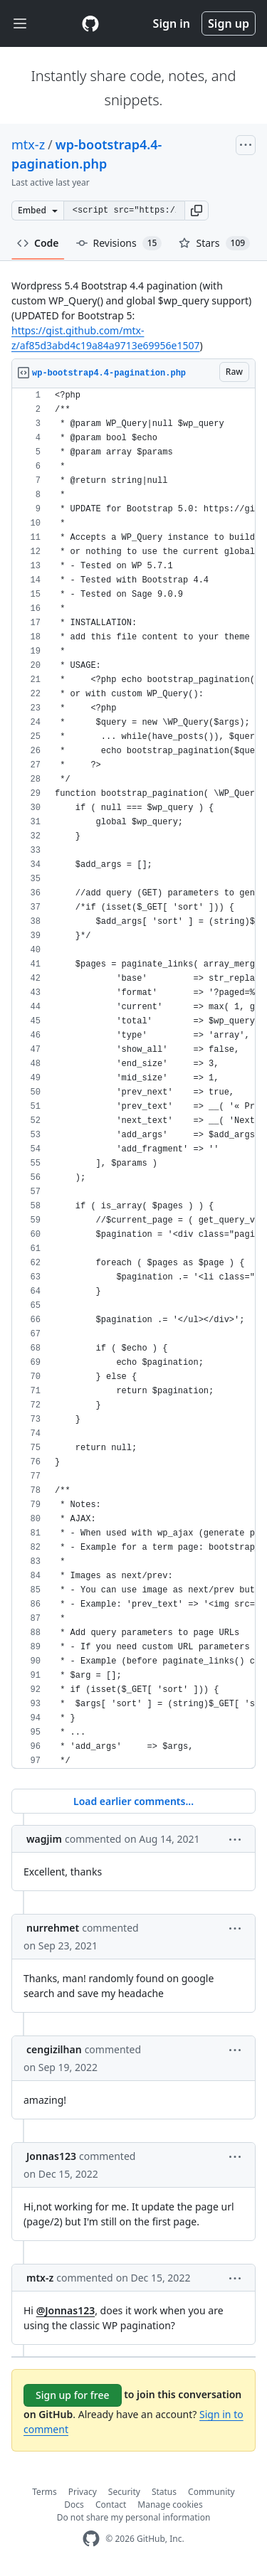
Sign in (171, 23)
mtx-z (28, 144)
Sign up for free (73, 2395)
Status (164, 2492)
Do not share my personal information (134, 2517)
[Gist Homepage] (90, 23)
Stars (214, 243)
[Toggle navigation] (19, 24)
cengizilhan (54, 2049)
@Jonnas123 (65, 2310)
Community (211, 2492)
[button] (196, 210)
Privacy (82, 2492)
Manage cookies (169, 2504)
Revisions (119, 243)
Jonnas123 (51, 2156)
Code (38, 243)
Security (124, 2492)
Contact (110, 2504)
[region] (133, 1078)
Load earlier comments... (133, 1801)
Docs (74, 2504)
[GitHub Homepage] (91, 2539)
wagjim (44, 1839)
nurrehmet (52, 1927)
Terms (44, 2492)
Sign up (228, 23)
